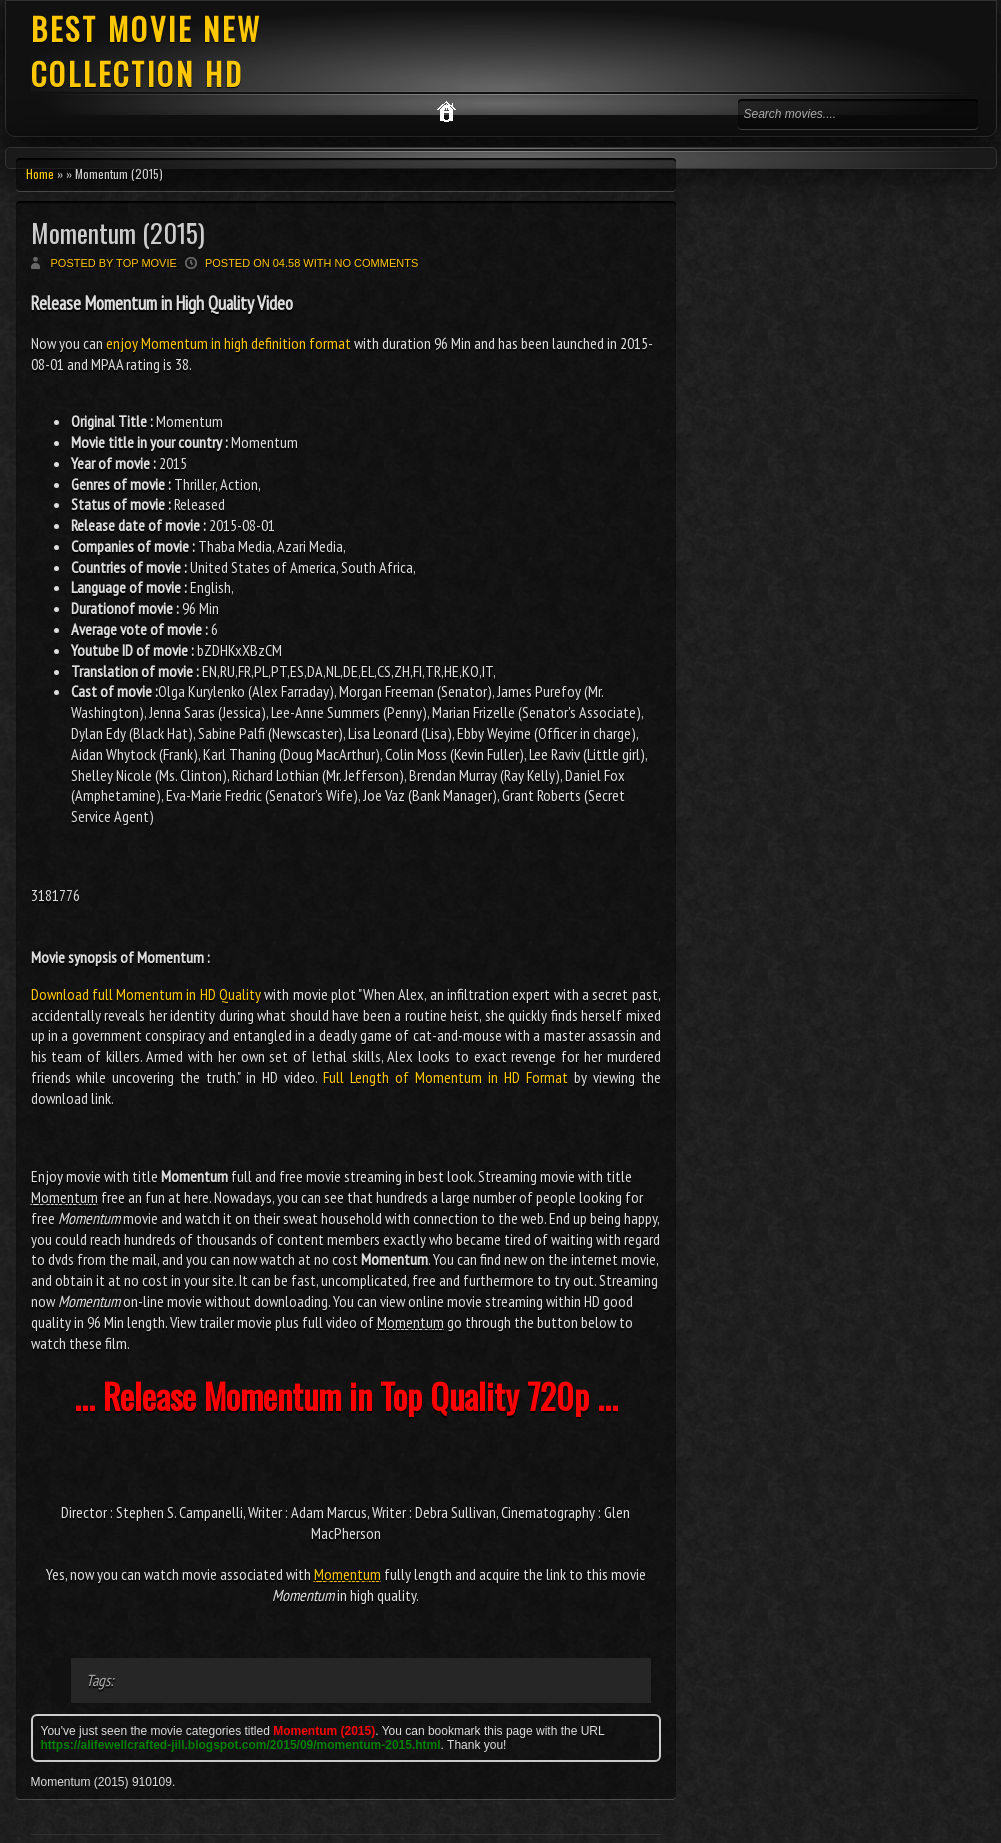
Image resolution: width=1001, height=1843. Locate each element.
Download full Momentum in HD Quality (146, 994)
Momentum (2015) (118, 232)
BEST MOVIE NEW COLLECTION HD (146, 51)
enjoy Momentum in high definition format (228, 343)
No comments (377, 263)
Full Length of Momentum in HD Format (445, 1077)
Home (40, 173)
